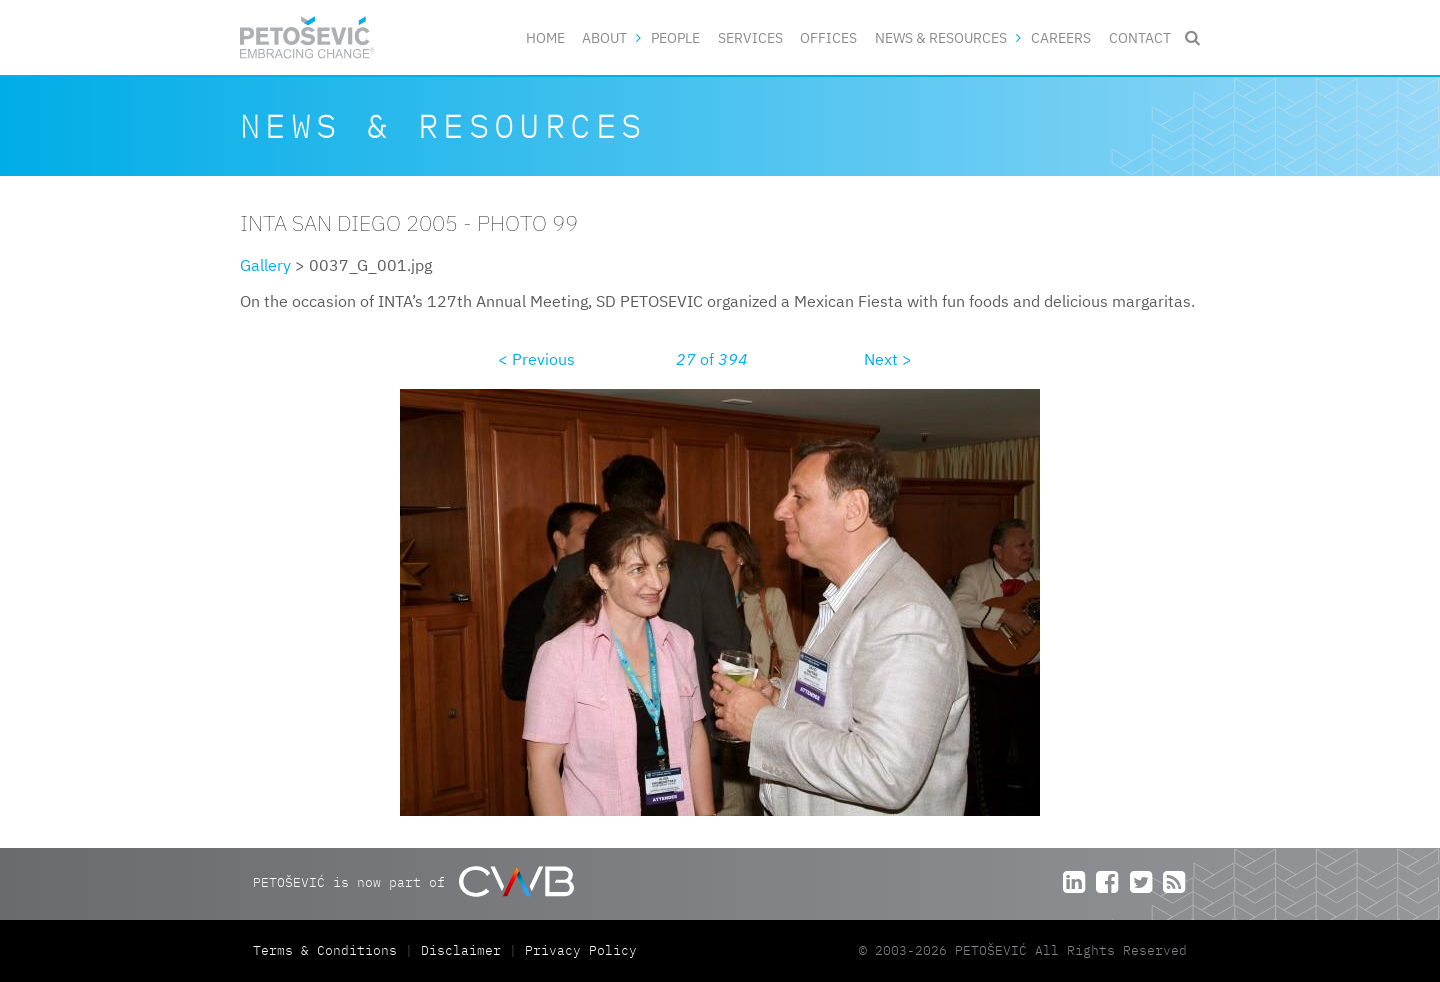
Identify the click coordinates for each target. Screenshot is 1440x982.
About (604, 37)
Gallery (265, 265)
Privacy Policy (581, 950)
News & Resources (941, 37)
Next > (888, 359)
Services (750, 37)
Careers (1061, 37)
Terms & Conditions (329, 950)
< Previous (536, 359)
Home (545, 37)
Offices (828, 37)
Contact (1140, 37)
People (675, 37)
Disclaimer (461, 950)
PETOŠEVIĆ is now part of (413, 881)
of (712, 359)
